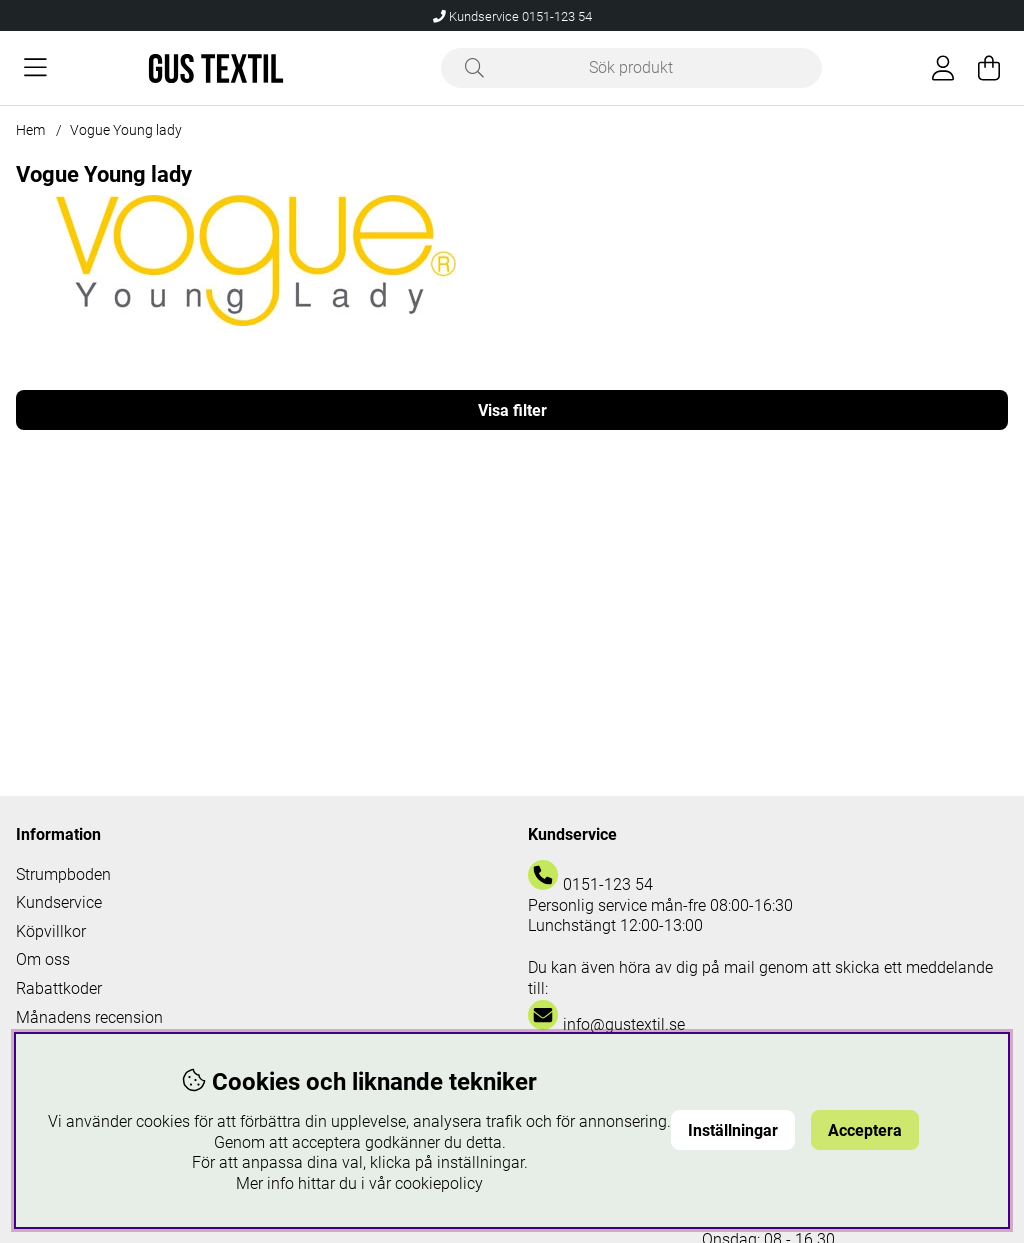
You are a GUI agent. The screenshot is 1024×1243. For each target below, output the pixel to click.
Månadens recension (89, 1017)
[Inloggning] (943, 68)
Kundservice (59, 902)
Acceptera (865, 1130)
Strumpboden (63, 874)
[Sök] (631, 68)
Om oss (43, 959)
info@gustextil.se (624, 1024)
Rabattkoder (59, 988)
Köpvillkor (51, 931)
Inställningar (733, 1130)
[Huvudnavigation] (35, 68)
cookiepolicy (439, 1183)
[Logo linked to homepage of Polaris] (216, 68)
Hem (30, 130)
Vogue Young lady (126, 130)
